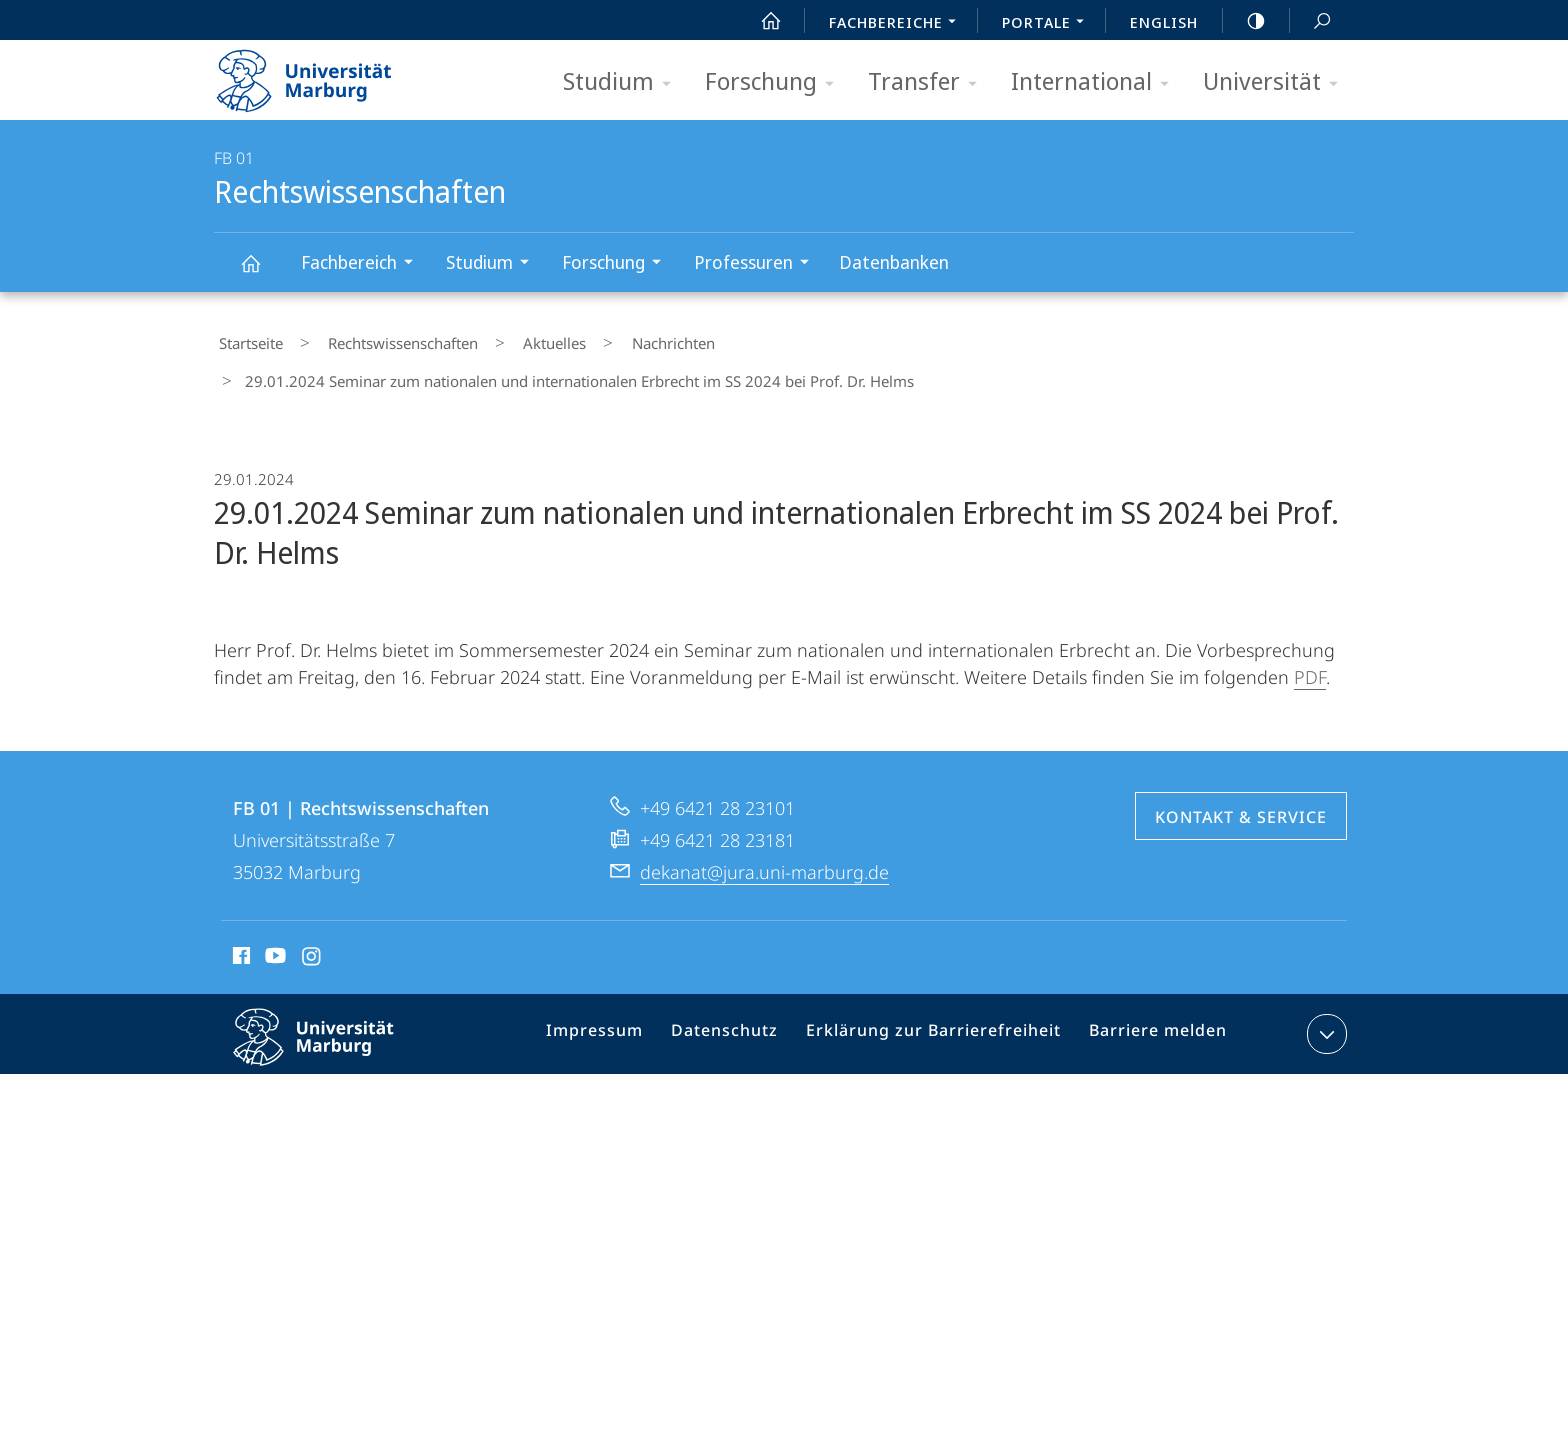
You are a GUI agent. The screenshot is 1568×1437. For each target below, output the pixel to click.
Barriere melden (1149, 990)
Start (760, 21)
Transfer (929, 82)
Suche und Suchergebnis (1311, 21)
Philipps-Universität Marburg (331, 1005)
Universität (1277, 82)
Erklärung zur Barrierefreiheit (939, 990)
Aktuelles (511, 339)
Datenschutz (743, 990)
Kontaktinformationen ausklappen (1324, 986)
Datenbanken (894, 262)
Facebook (239, 911)
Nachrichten (610, 339)
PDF (1310, 629)
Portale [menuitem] (1048, 24)
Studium (623, 82)
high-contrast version (1245, 21)
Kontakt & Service (1241, 769)
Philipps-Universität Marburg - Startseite (321, 74)
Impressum (621, 990)
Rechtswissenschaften (262, 272)
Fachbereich (363, 264)
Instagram (312, 911)
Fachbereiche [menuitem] (898, 24)
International (1096, 82)
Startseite (246, 339)
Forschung (776, 82)
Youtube (273, 911)
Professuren (758, 264)
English (1164, 22)
